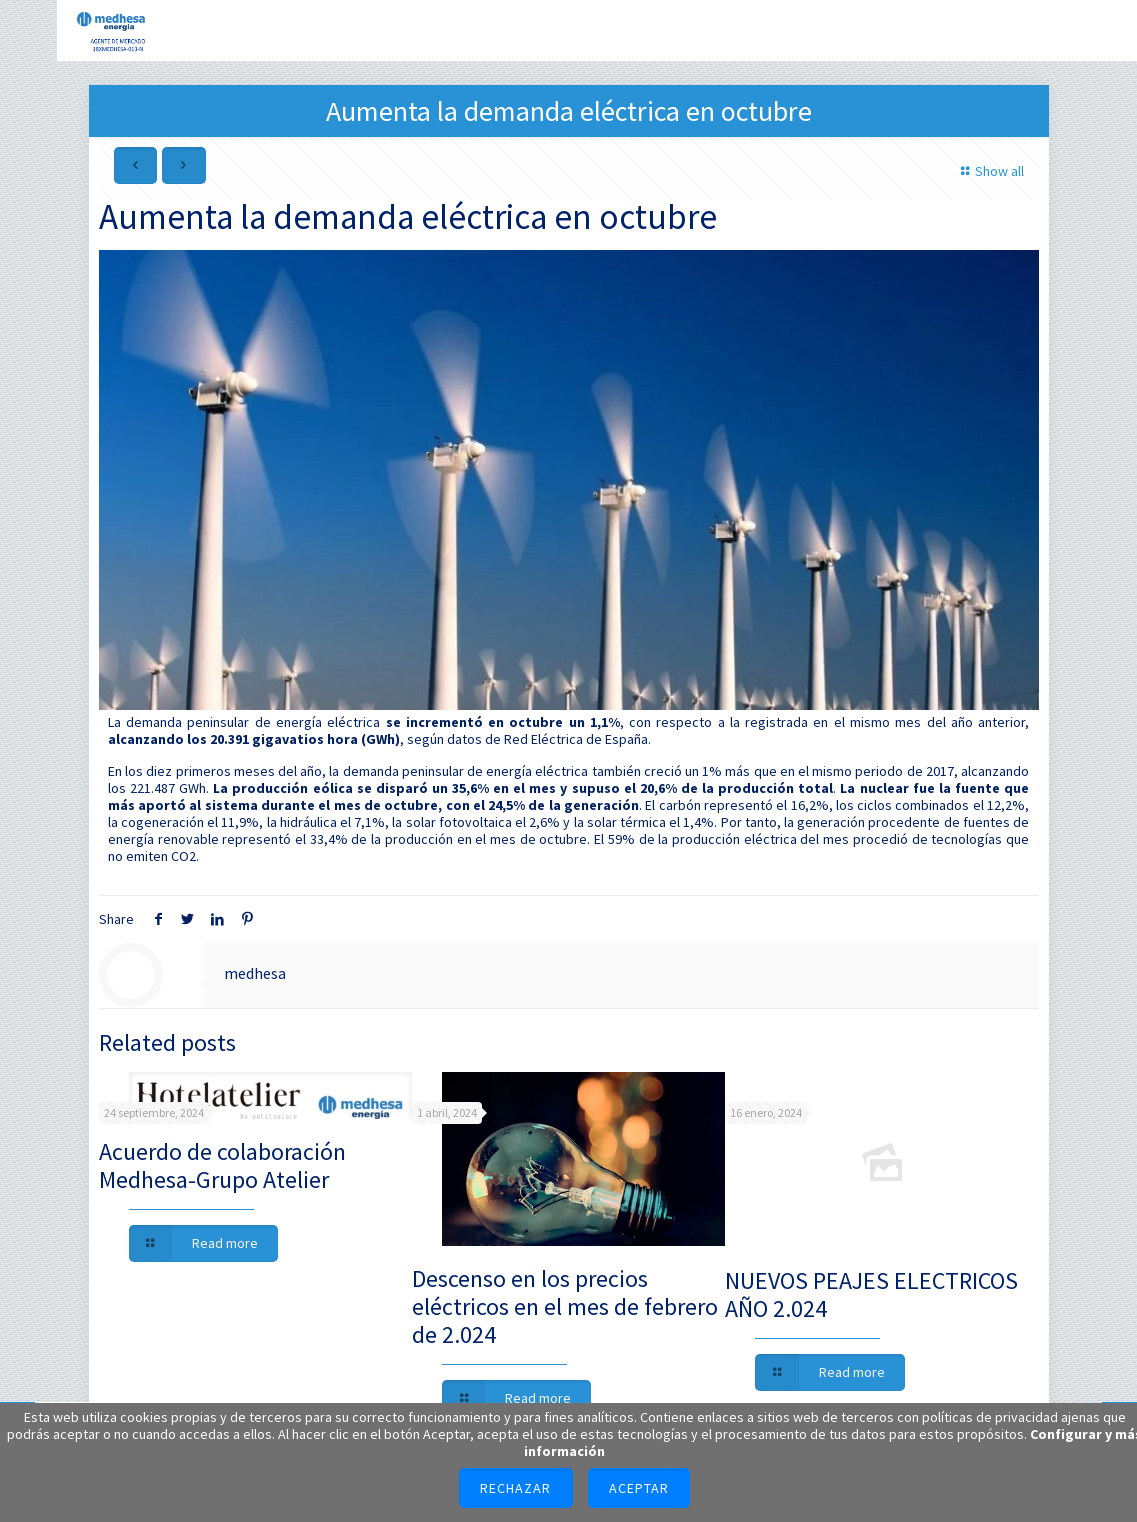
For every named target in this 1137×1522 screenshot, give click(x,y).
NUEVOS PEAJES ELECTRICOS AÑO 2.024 (871, 1294)
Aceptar (639, 1488)
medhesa (255, 973)
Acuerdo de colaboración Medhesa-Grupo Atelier (222, 1165)
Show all (989, 171)
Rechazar (515, 1488)
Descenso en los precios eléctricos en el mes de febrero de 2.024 (565, 1306)
